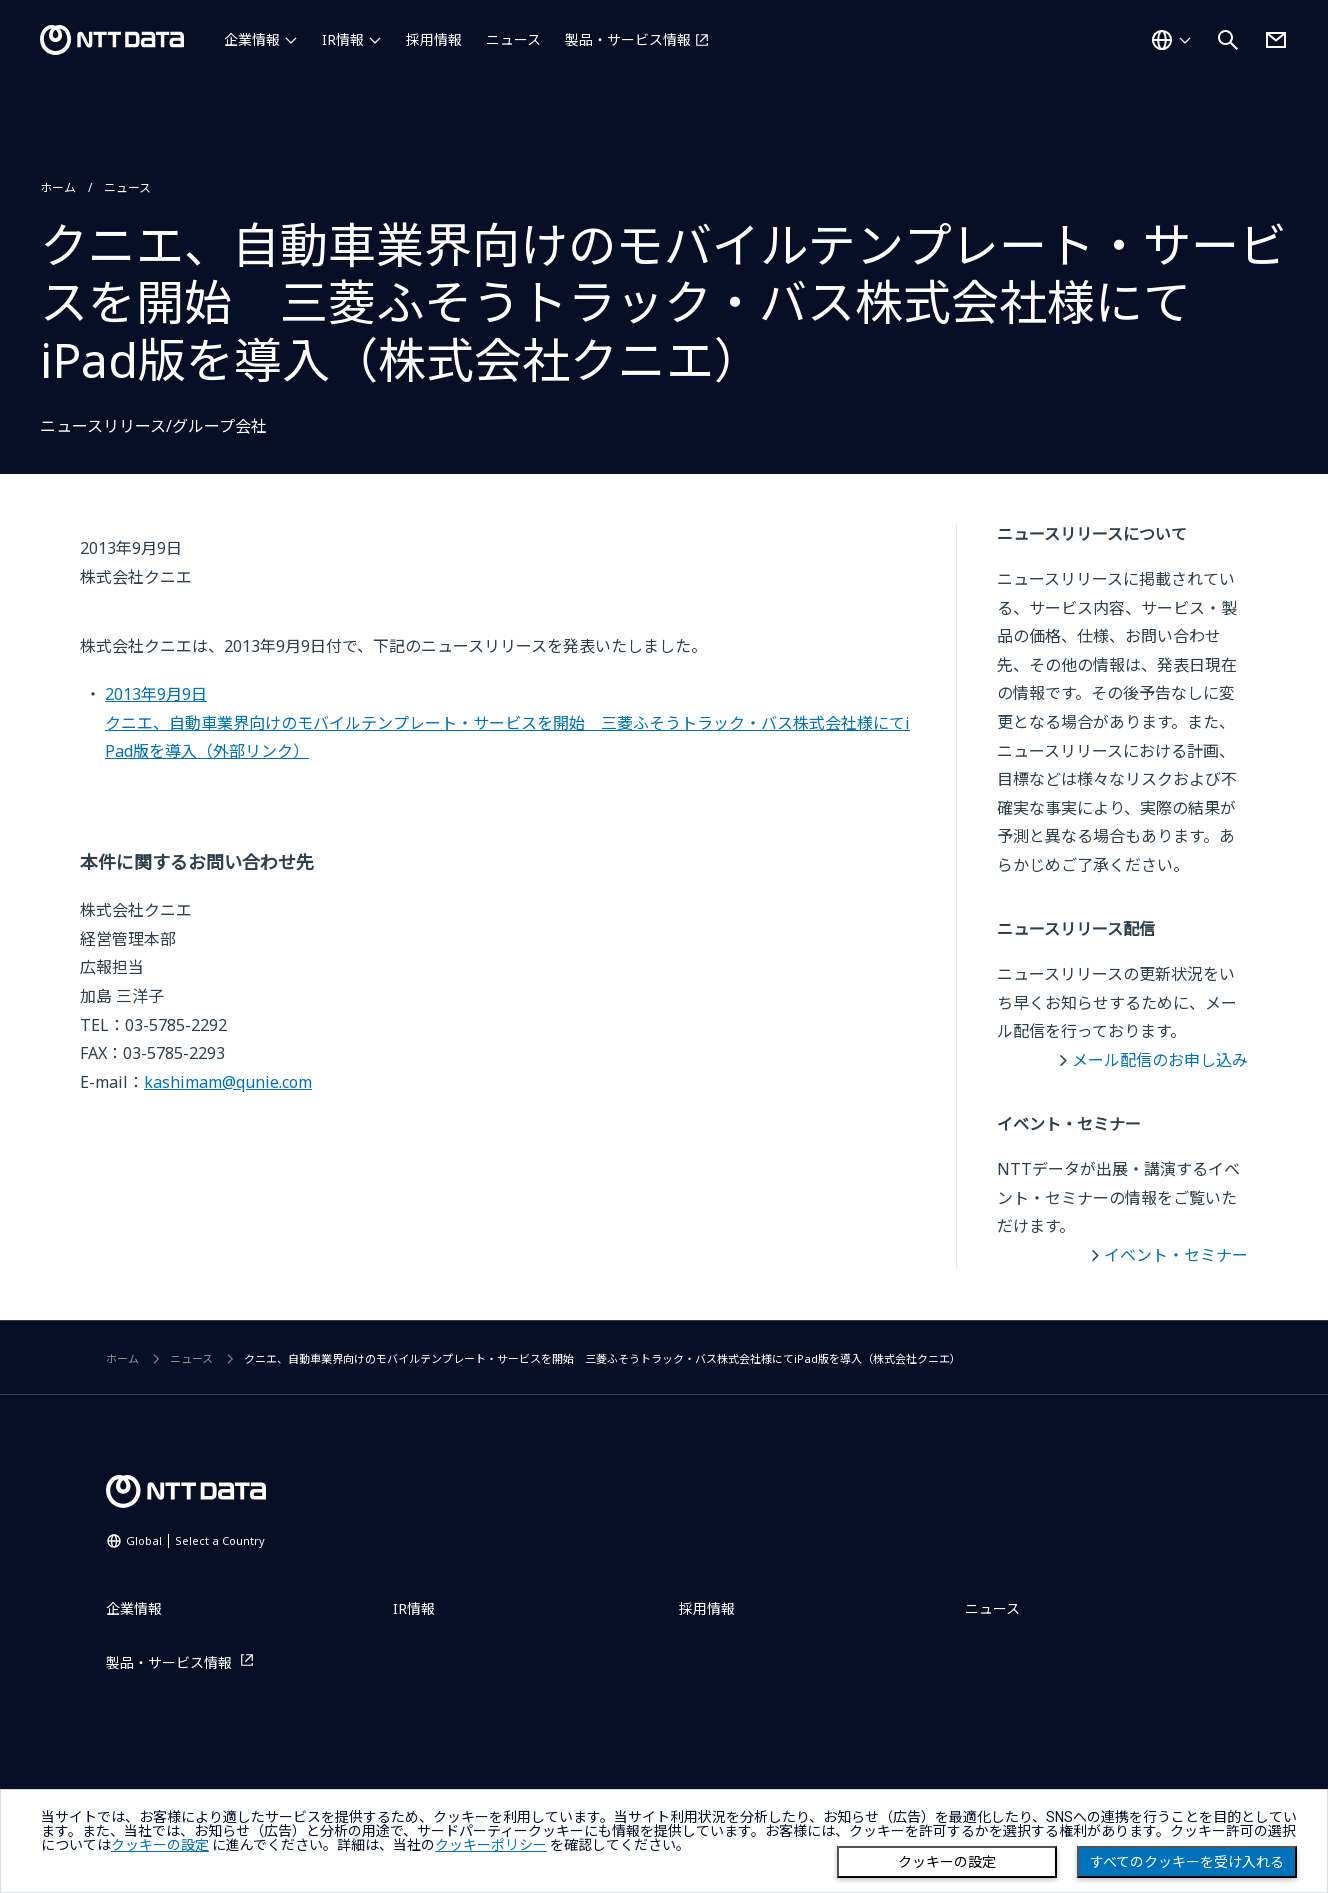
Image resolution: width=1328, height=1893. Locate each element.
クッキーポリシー (491, 1845)
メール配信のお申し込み (1160, 1060)
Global (195, 1540)
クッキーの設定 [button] (160, 1845)
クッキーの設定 (947, 1862)
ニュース (513, 39)
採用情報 (434, 39)
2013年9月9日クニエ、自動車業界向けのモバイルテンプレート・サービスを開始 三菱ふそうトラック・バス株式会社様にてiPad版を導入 (507, 722)
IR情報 (343, 39)
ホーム (58, 187)
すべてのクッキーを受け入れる (1187, 1862)
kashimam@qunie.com (228, 1082)
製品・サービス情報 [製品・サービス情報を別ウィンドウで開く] (628, 39)
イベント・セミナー (1176, 1255)
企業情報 (252, 39)
